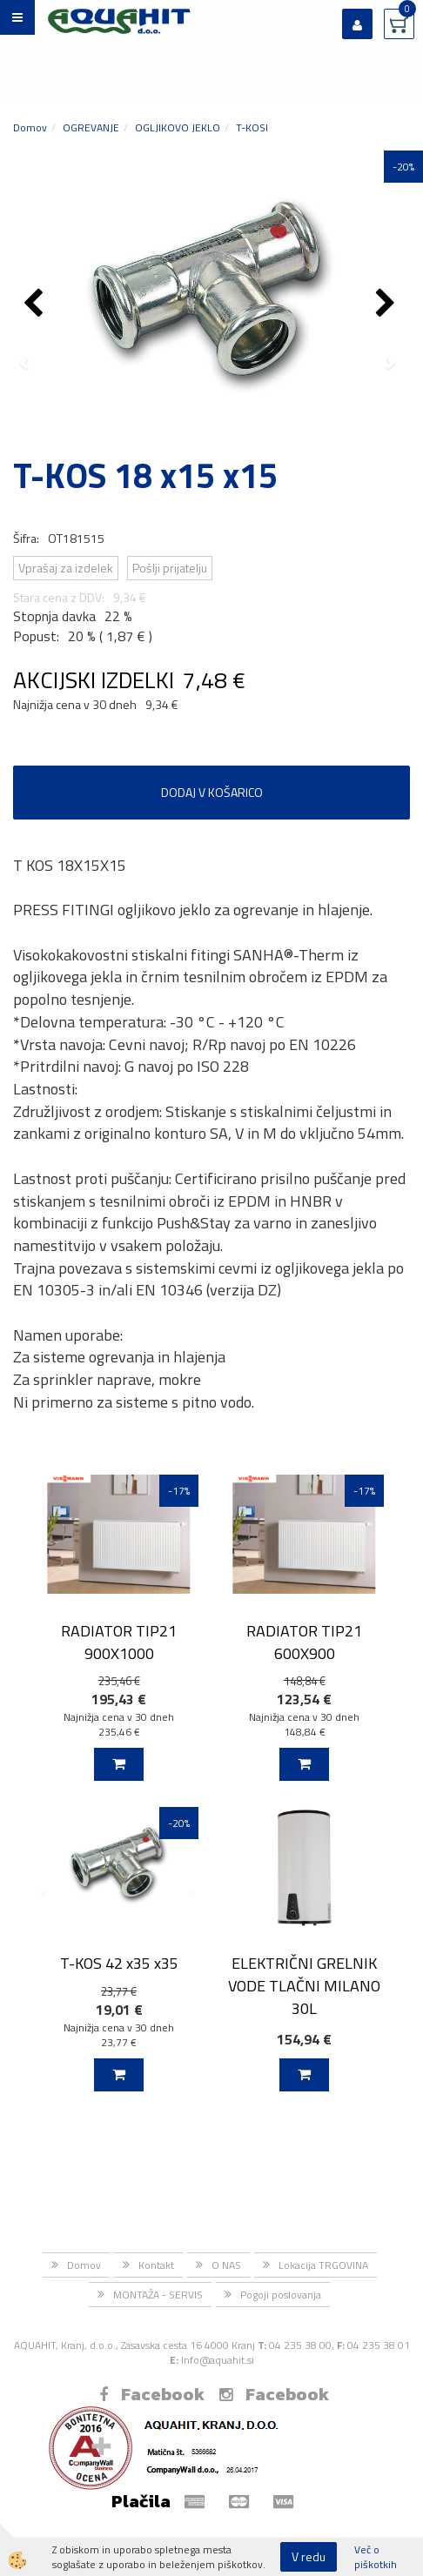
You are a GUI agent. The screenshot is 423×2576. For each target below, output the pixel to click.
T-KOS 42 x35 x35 (119, 1963)
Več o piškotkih (375, 2557)
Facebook (152, 2394)
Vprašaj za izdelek (65, 568)
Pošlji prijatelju (169, 568)
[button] (388, 304)
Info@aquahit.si (217, 2360)
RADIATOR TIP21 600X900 (304, 1641)
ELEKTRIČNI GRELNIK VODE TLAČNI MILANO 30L (304, 1985)
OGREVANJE (91, 127)
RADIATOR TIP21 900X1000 (119, 1641)
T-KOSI (252, 127)
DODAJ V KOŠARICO (212, 792)
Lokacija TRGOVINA (323, 2265)
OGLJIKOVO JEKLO (177, 127)
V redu (309, 2556)
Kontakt (156, 2265)
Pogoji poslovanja (280, 2294)
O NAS (226, 2265)
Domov (30, 127)
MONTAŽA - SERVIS (158, 2294)
